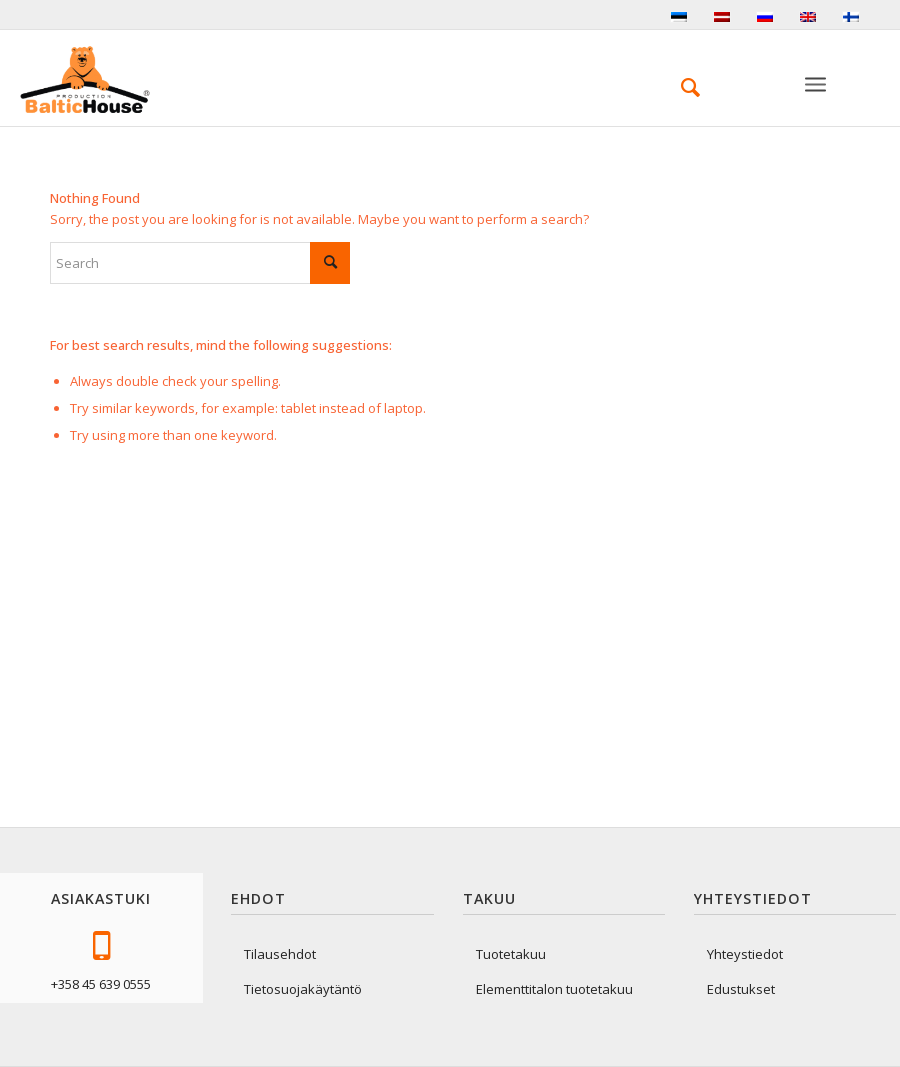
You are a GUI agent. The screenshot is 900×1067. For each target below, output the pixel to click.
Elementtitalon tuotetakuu (554, 989)
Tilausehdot (280, 954)
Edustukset (741, 989)
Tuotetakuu (511, 954)
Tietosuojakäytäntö (303, 989)
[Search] (680, 87)
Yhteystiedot (745, 954)
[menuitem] (680, 87)
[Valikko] (817, 101)
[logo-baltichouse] (85, 80)
